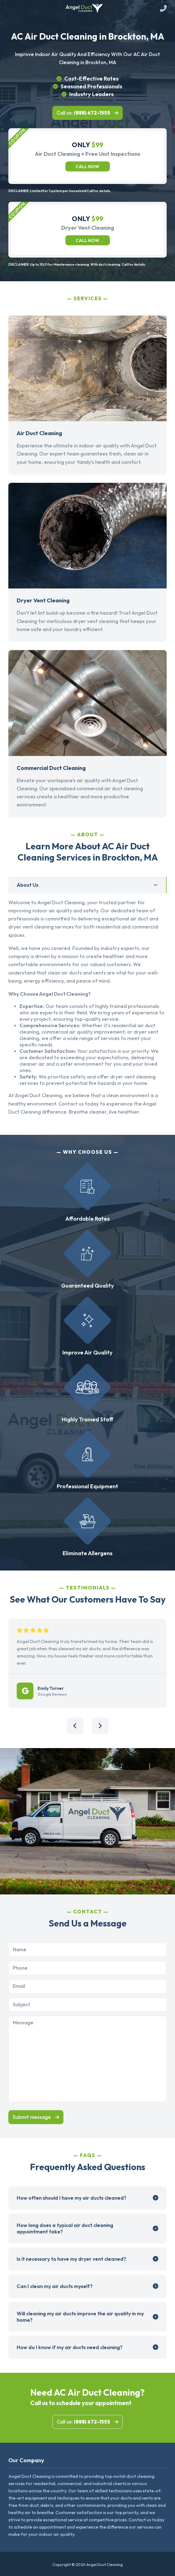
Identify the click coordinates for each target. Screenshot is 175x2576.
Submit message (32, 2117)
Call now (87, 166)
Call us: (83, 113)
